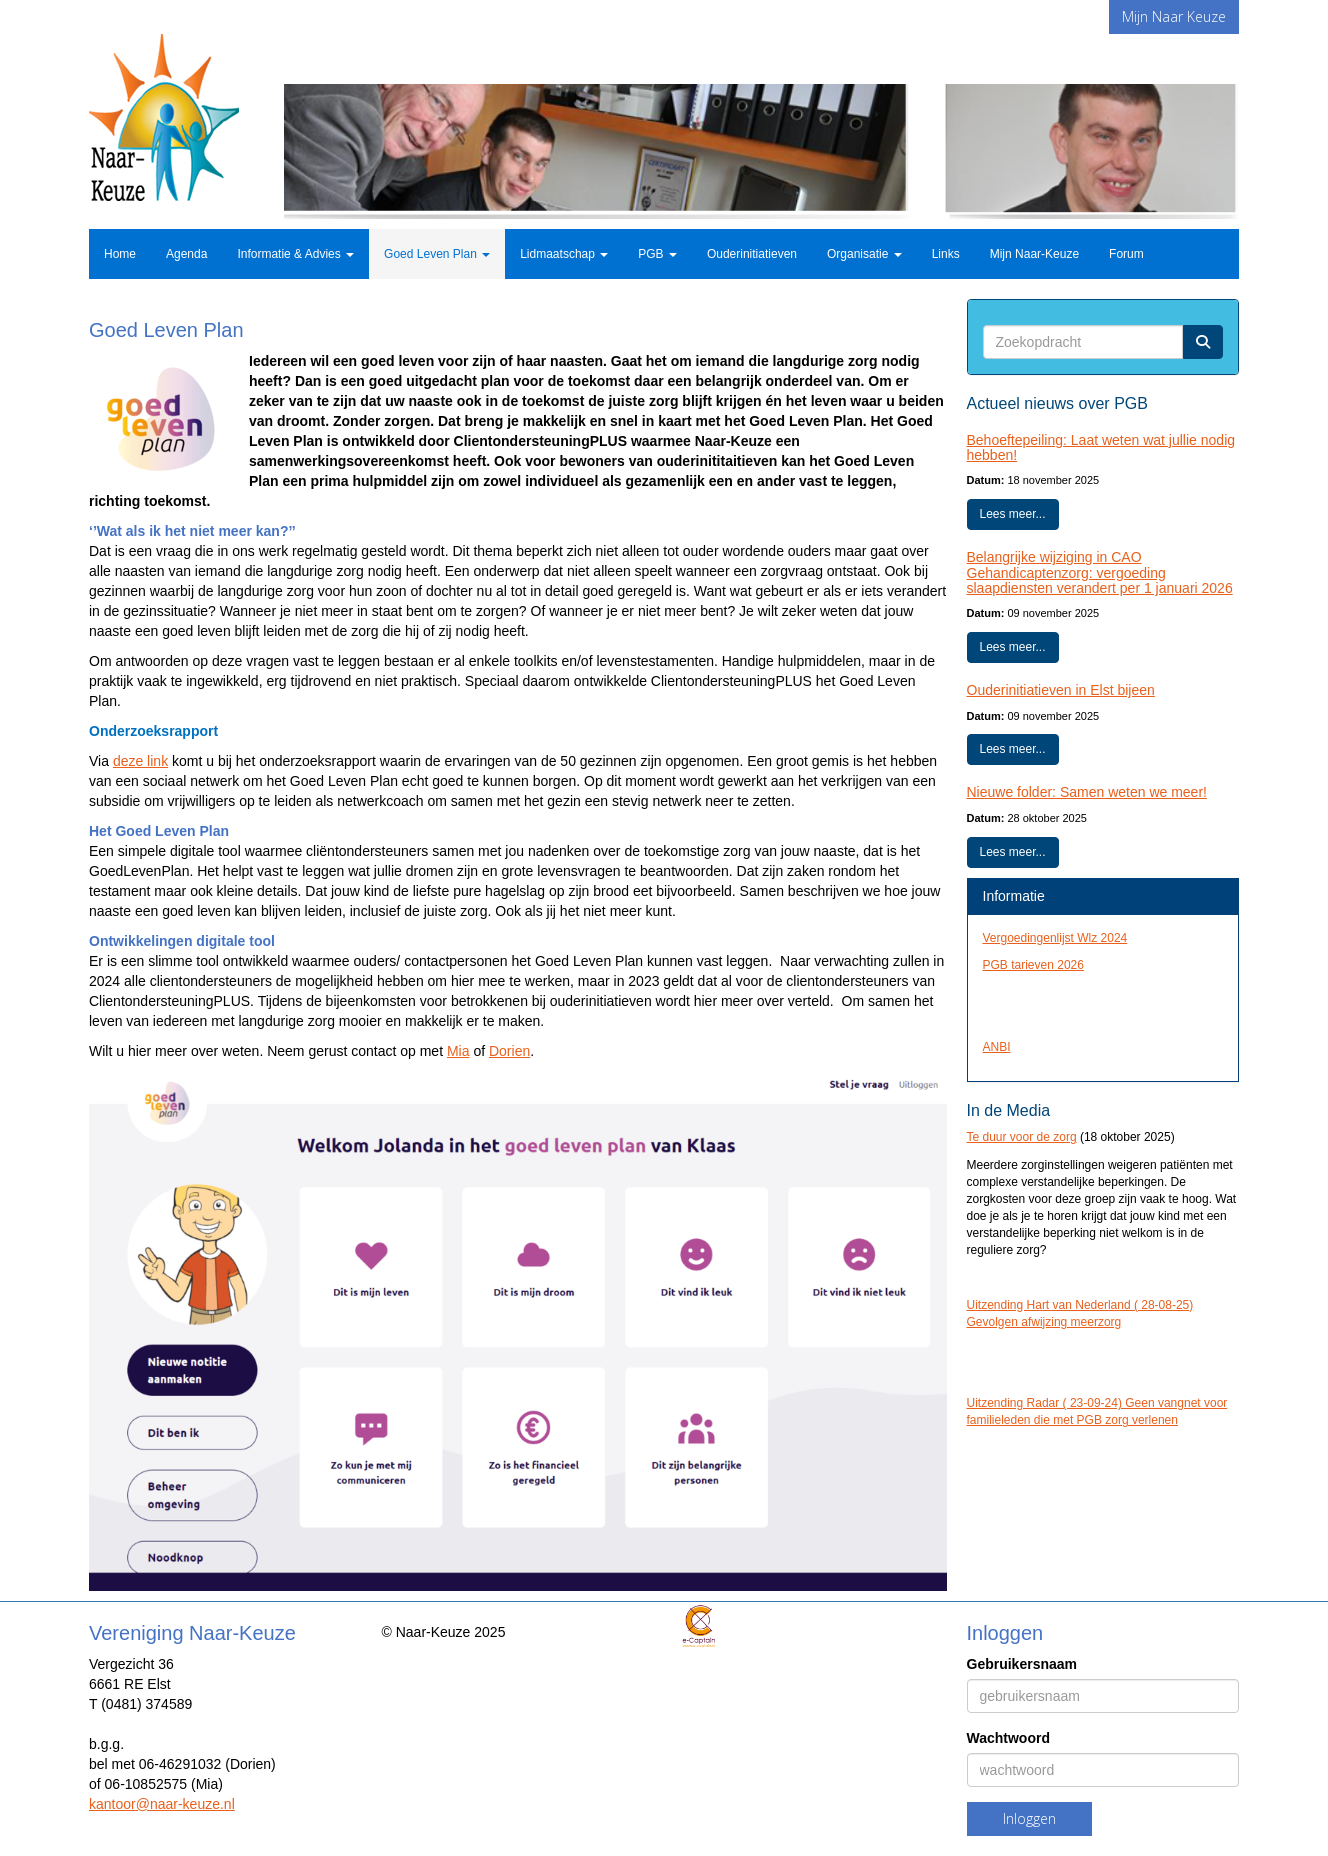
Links (946, 254)
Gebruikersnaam (1022, 1664)
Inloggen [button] (1029, 1818)
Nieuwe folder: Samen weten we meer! (1087, 792)
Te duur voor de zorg (1022, 1137)
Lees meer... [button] (1013, 514)
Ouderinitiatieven (752, 254)
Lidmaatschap (564, 254)
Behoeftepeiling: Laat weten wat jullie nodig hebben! (1101, 447)
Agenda (186, 254)
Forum (1126, 254)
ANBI (997, 1047)
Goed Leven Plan (437, 254)
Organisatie (864, 254)
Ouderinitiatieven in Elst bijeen (1061, 690)
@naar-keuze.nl (162, 1804)
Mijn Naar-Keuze (1034, 254)
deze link (140, 761)
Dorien (509, 1051)
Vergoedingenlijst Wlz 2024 (1055, 938)
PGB (657, 254)
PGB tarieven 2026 (1033, 965)
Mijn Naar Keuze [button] (1174, 16)
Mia (458, 1051)
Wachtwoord (1008, 1738)
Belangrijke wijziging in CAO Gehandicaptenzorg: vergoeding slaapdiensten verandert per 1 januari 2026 (1100, 572)
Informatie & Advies (295, 254)
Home (120, 254)
